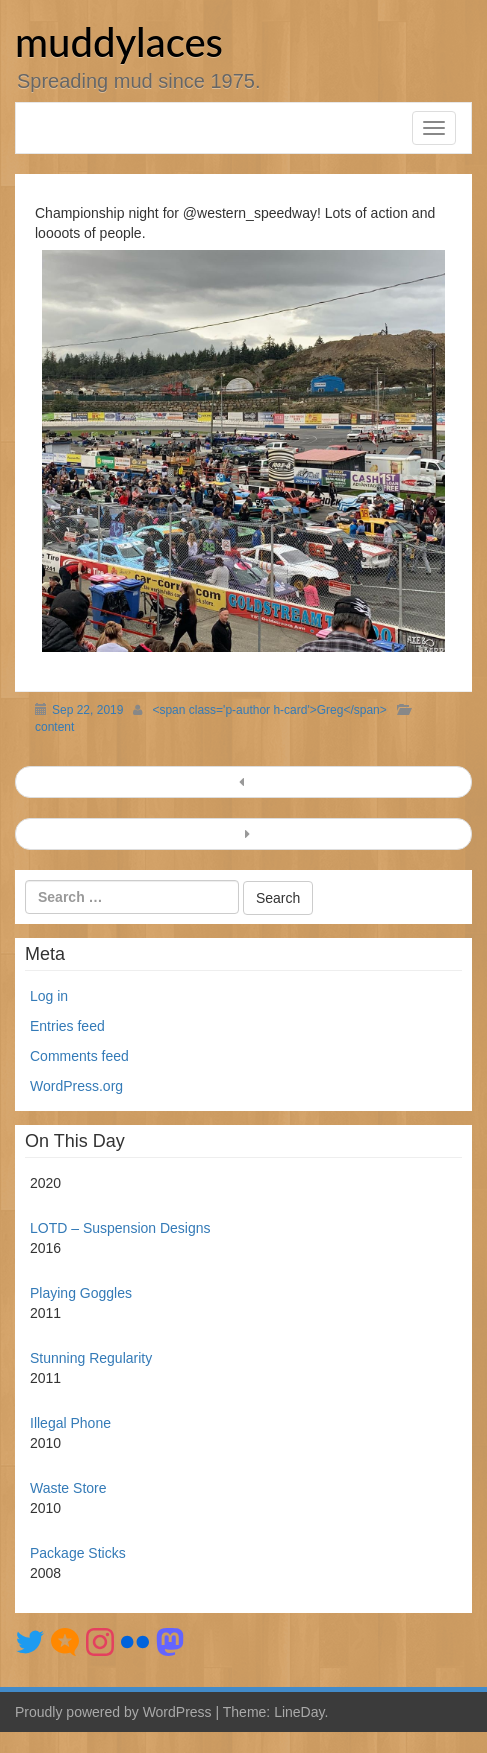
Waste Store (68, 1488)
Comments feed (79, 1056)
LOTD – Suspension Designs (120, 1228)
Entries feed (67, 1026)
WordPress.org (76, 1086)
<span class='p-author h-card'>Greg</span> (269, 710)
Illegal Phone (70, 1423)
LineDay (299, 1712)
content (54, 727)
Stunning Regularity (91, 1358)
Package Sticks (78, 1553)
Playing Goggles (81, 1293)
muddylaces (119, 42)
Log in (49, 996)
